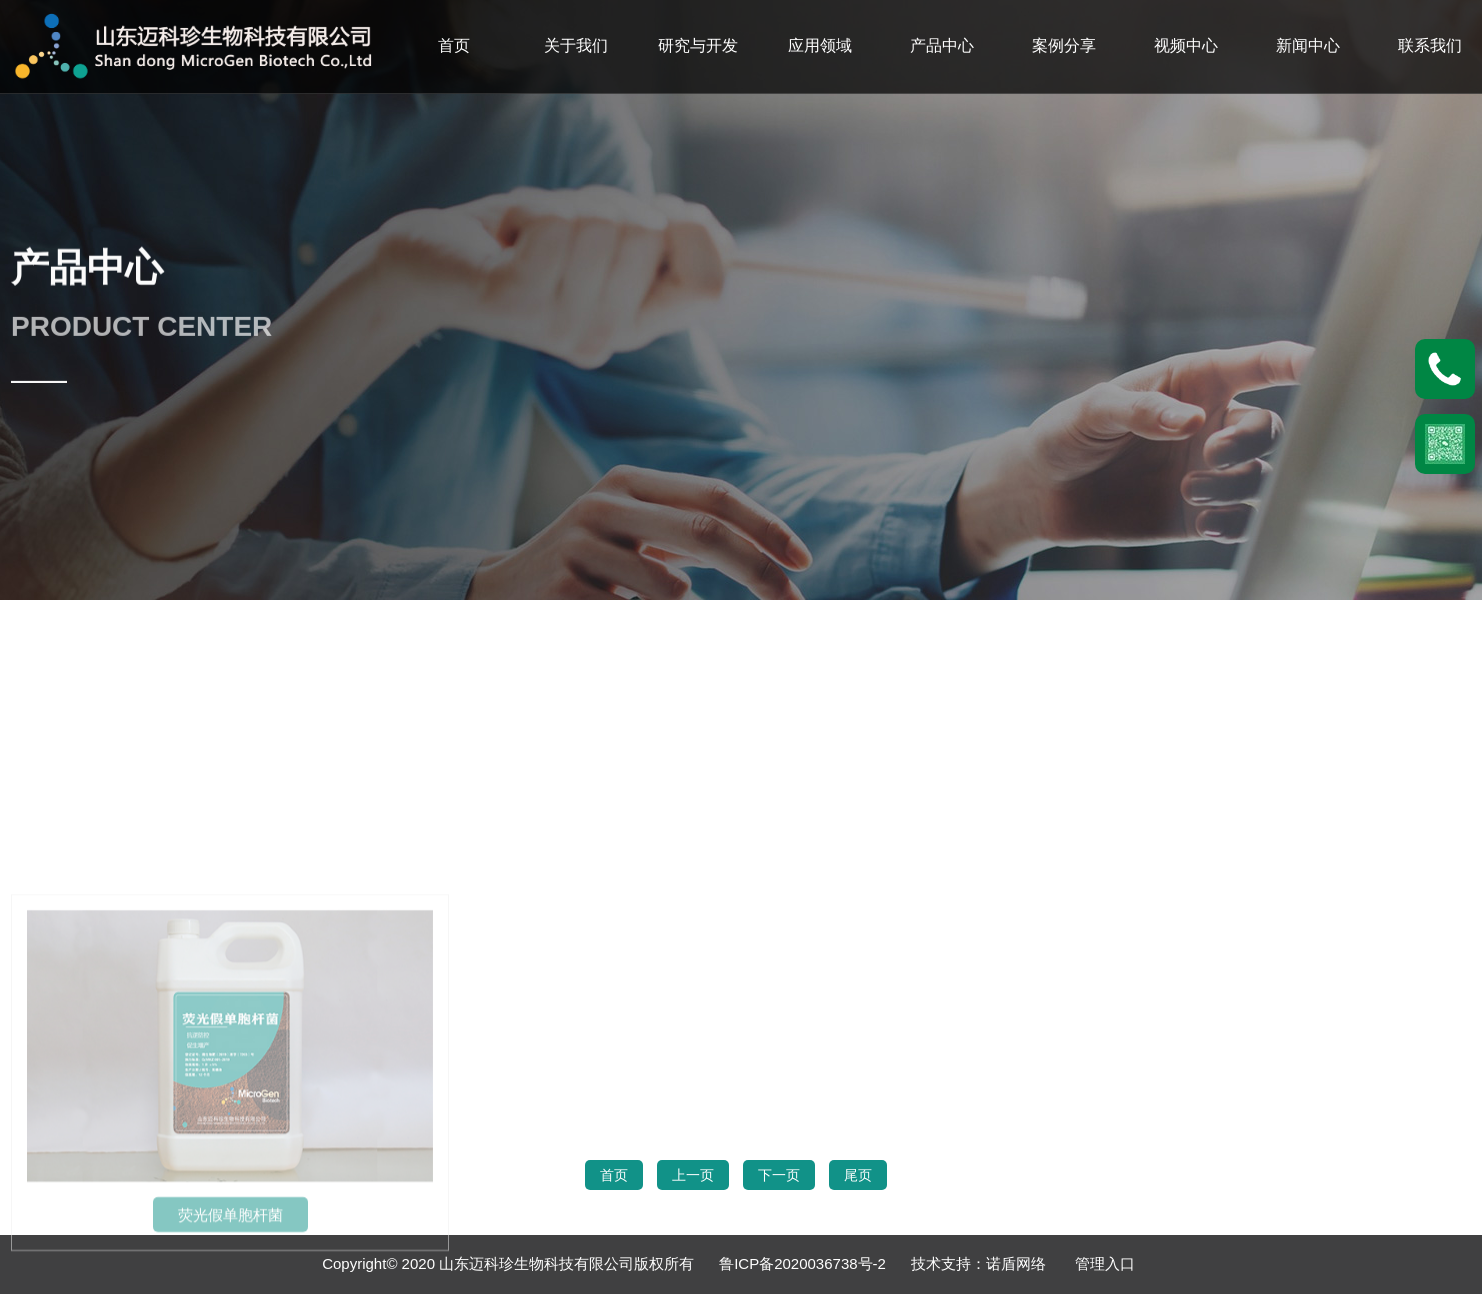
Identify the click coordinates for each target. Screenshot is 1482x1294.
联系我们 (1430, 45)
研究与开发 (698, 45)
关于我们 (576, 45)
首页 (454, 45)
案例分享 (1064, 45)
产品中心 (942, 45)
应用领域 (820, 45)
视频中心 (1186, 45)
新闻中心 (1308, 45)
